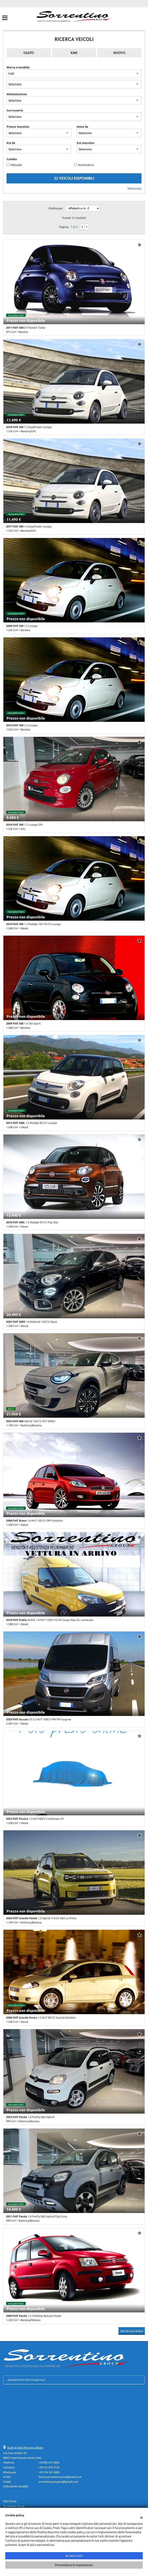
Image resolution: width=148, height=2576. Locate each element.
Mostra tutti (134, 188)
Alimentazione (17, 94)
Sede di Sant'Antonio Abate (25, 2447)
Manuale (16, 165)
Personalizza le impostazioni (74, 2565)
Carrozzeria (15, 110)
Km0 (74, 52)
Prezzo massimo (18, 126)
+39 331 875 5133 (48, 2467)
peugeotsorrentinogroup (26, 2379)
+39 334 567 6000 (48, 2472)
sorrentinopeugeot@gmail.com (58, 2481)
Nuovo (119, 52)
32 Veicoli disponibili (74, 178)
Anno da (82, 126)
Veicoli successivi (131, 2331)
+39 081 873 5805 (48, 2462)
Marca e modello (18, 67)
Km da (11, 143)
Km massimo (85, 143)
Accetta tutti (74, 2555)
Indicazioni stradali (15, 2486)
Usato (28, 52)
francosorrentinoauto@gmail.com (59, 2476)
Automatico (85, 165)
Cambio (12, 159)
